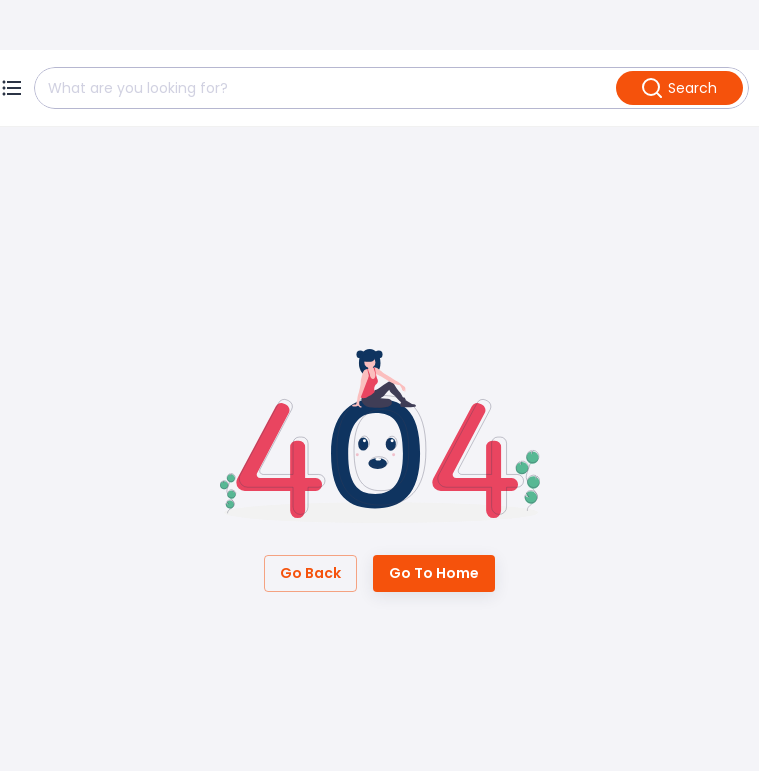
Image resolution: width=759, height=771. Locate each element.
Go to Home (434, 573)
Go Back (310, 573)
